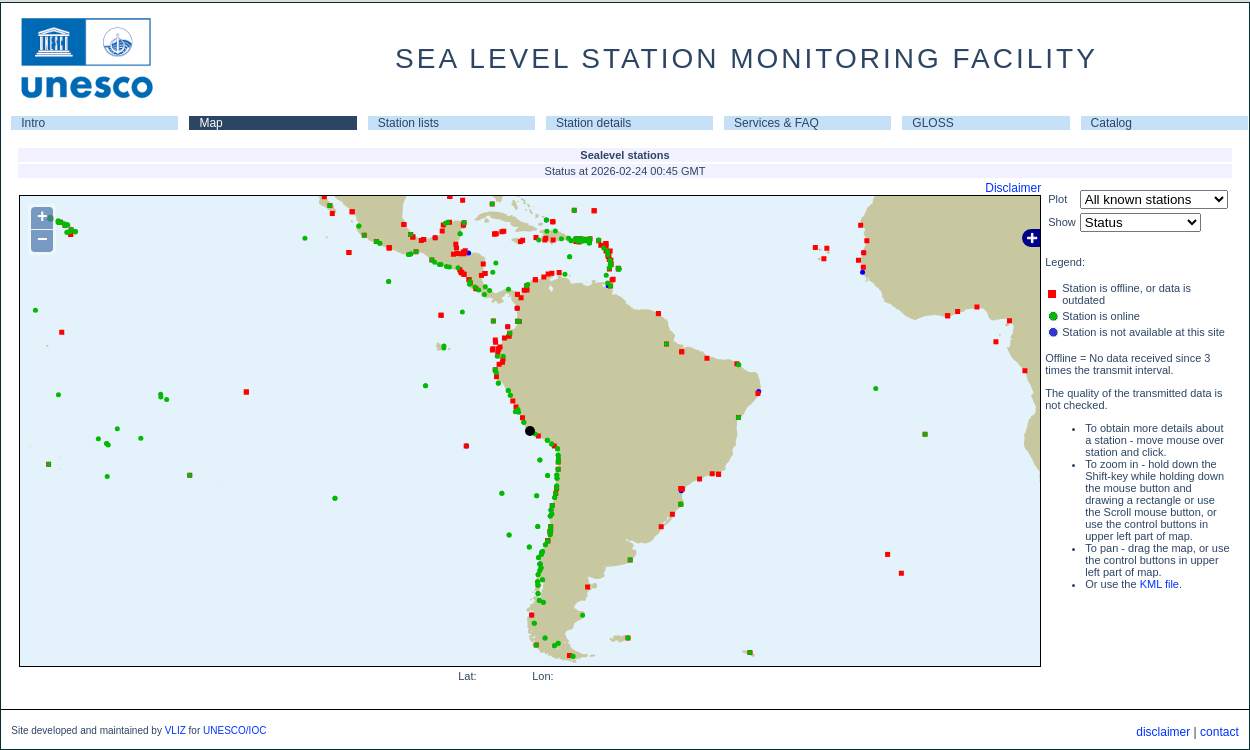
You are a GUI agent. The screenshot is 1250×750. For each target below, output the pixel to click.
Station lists (408, 123)
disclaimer (1163, 732)
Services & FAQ (776, 123)
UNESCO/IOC (234, 730)
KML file (1159, 584)
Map (210, 123)
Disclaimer (1013, 188)
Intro (33, 123)
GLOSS (932, 123)
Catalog (1111, 123)
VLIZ (175, 730)
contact (1219, 732)
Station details (593, 123)
